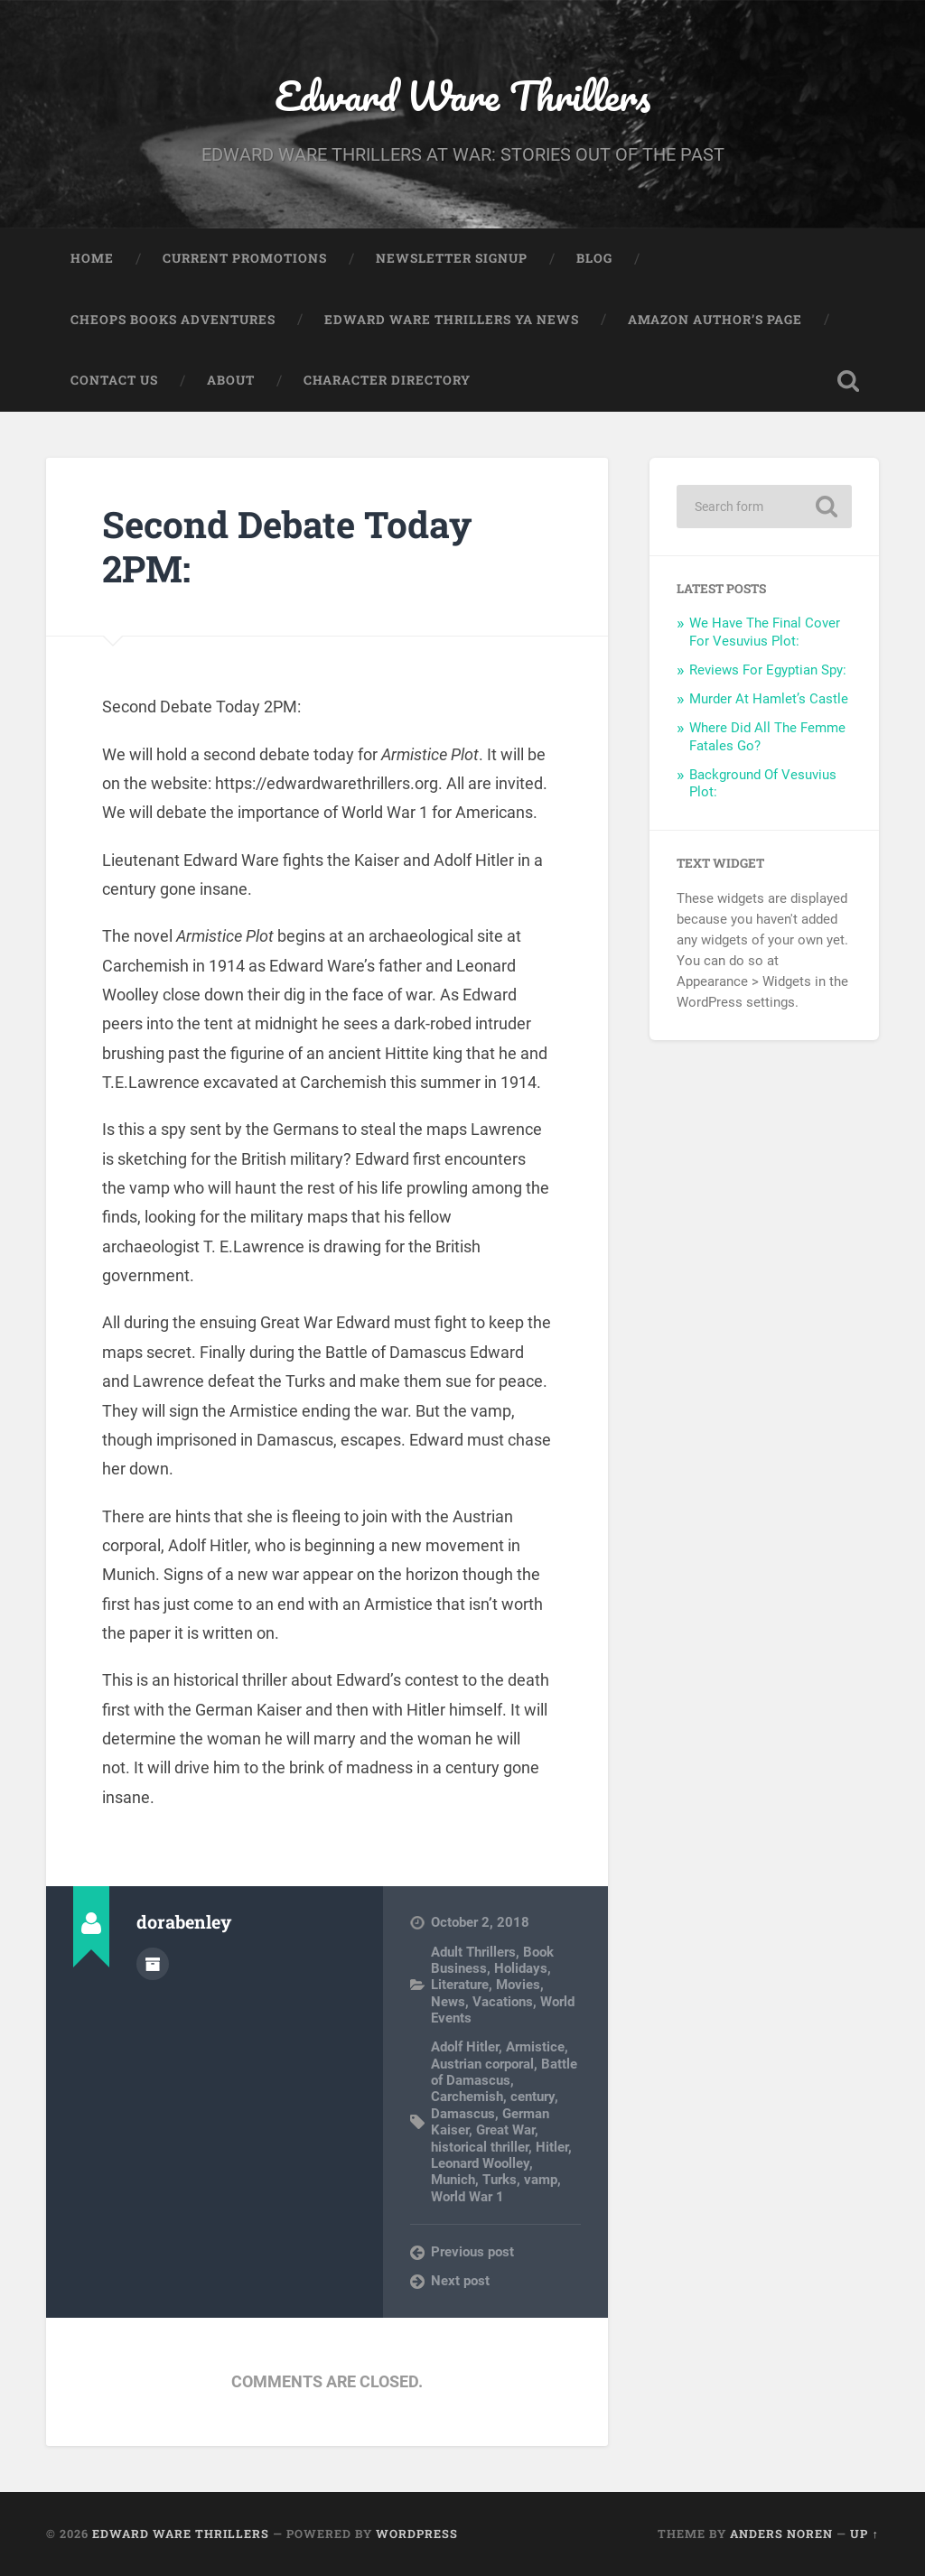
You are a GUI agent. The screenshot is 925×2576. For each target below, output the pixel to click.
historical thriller (479, 2147)
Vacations (502, 2002)
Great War (505, 2130)
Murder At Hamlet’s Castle (768, 699)
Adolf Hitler (465, 2047)
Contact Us (114, 380)
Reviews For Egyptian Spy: (767, 670)
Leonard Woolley (480, 2163)
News (448, 2002)
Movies (518, 1984)
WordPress (417, 2533)
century (532, 2096)
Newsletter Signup (452, 258)
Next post (460, 2281)
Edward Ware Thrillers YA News (451, 320)
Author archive (152, 1964)
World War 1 (467, 2197)
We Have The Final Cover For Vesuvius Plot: (764, 632)
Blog (594, 258)
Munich (453, 2179)
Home (92, 258)
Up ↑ (864, 2533)
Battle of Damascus (504, 2072)
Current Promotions (245, 258)
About (231, 380)
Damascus (463, 2114)
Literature (460, 1984)
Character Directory (387, 380)
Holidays (520, 1968)
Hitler (552, 2147)
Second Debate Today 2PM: (287, 546)
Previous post (472, 2252)
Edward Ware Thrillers (462, 95)
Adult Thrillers (473, 1952)
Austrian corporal (482, 2064)
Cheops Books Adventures (173, 320)
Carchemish (467, 2096)
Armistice (535, 2047)
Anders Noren (781, 2533)
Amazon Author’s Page (715, 320)
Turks (499, 2179)
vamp (540, 2179)
